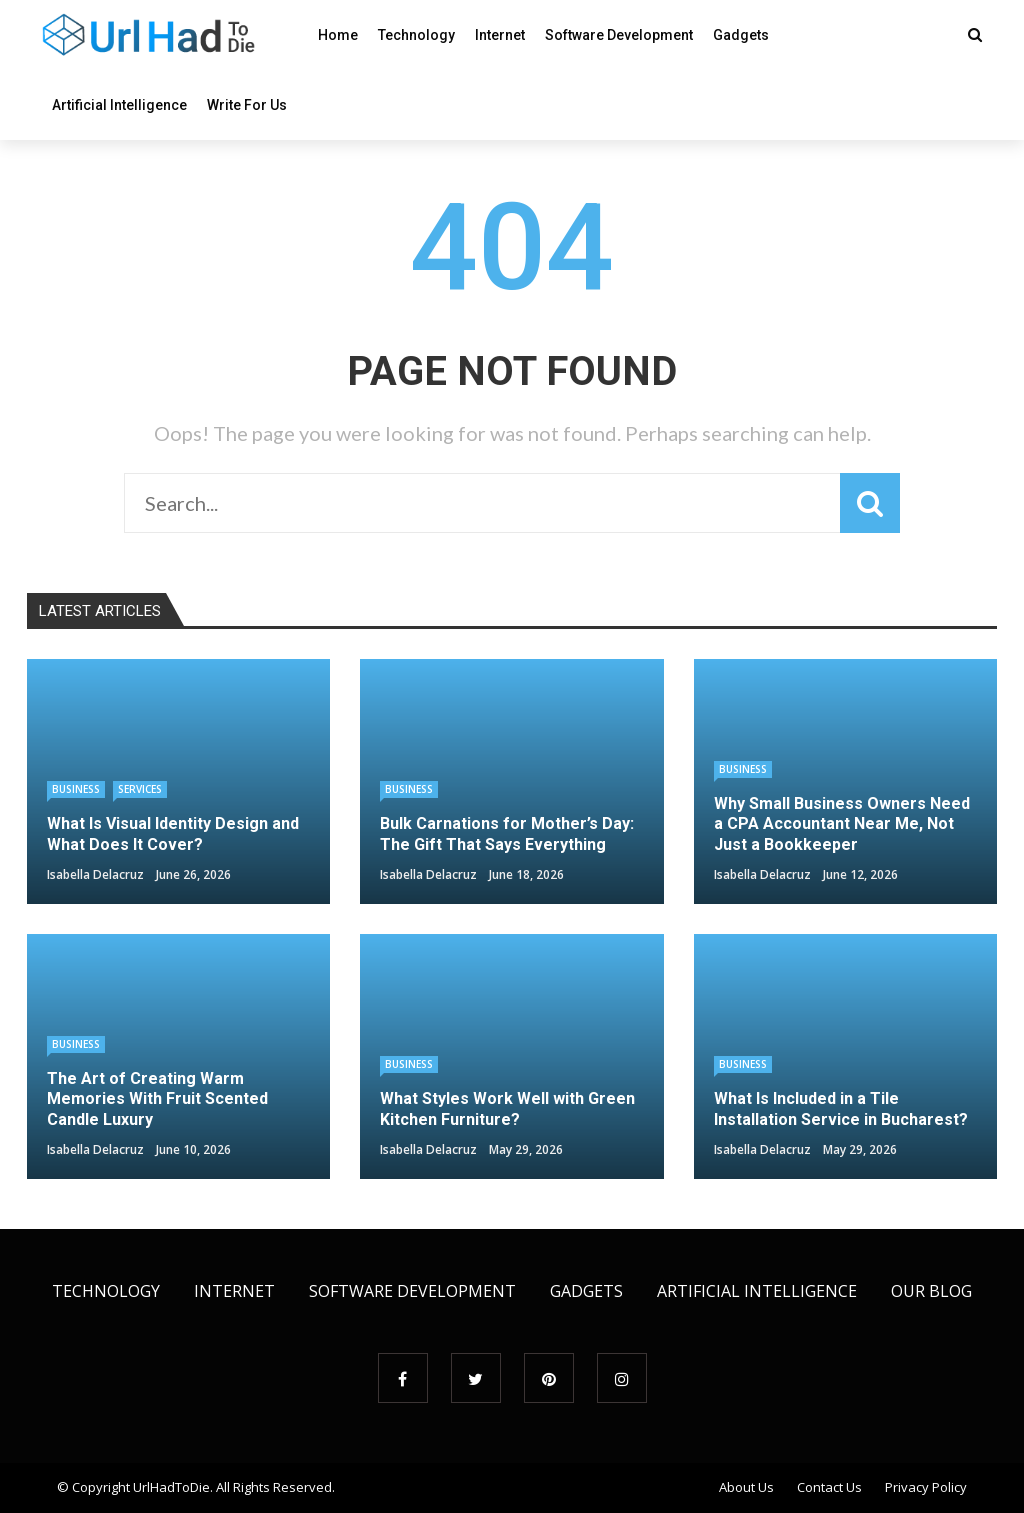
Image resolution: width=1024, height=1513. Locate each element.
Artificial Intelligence (119, 105)
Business (76, 789)
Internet (500, 35)
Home (338, 35)
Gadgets (741, 35)
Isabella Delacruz (95, 874)
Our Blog (931, 1291)
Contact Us (829, 1487)
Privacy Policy (926, 1487)
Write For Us (247, 105)
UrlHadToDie (171, 1487)
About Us (746, 1487)
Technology (416, 35)
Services (140, 789)
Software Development (619, 35)
